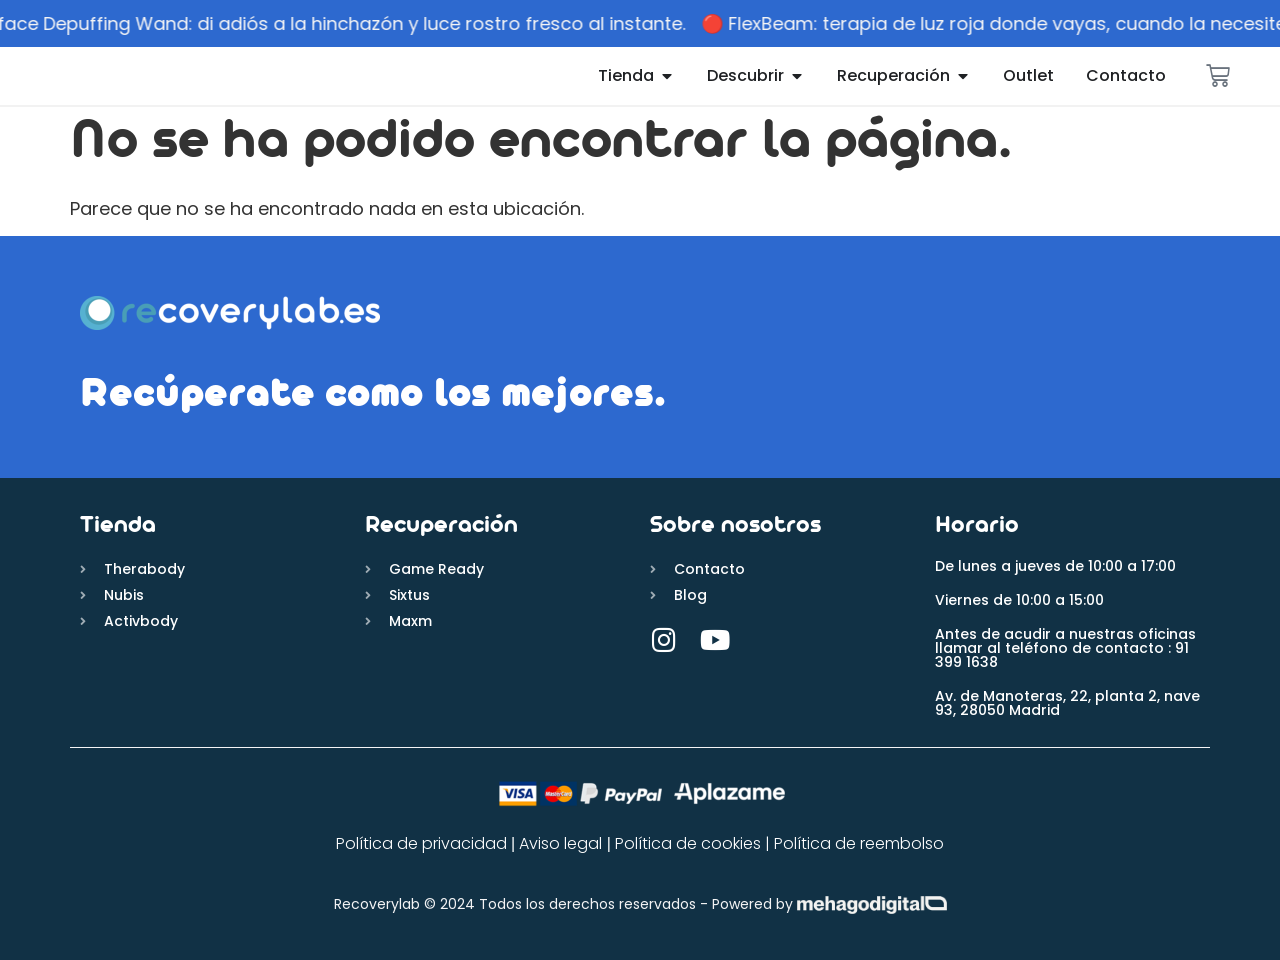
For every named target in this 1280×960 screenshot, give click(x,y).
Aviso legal (558, 843)
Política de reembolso (859, 843)
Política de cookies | (694, 843)
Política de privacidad (421, 843)
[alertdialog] (640, 23)
